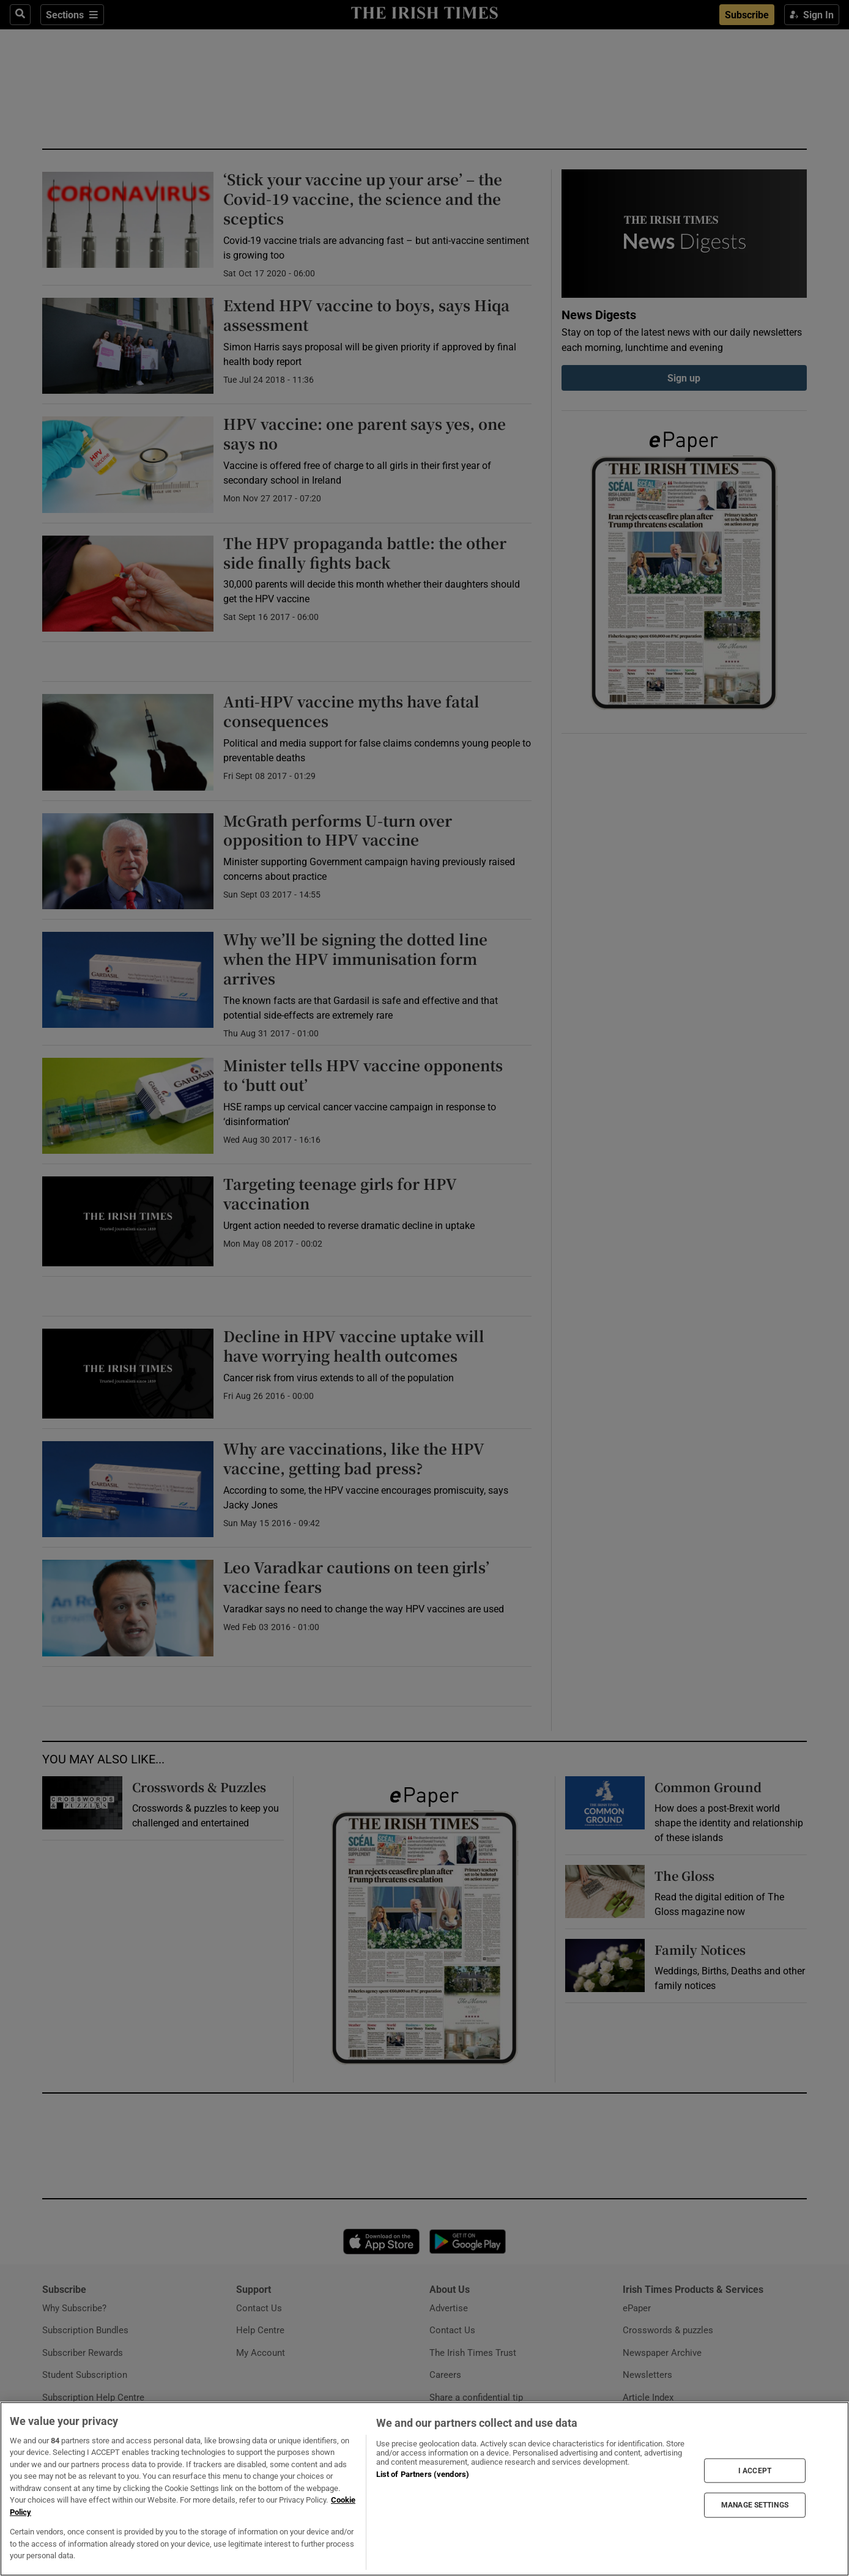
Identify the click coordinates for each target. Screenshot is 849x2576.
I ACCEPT (754, 2470)
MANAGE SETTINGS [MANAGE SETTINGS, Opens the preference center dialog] (754, 2505)
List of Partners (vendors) (422, 2474)
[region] (424, 2489)
